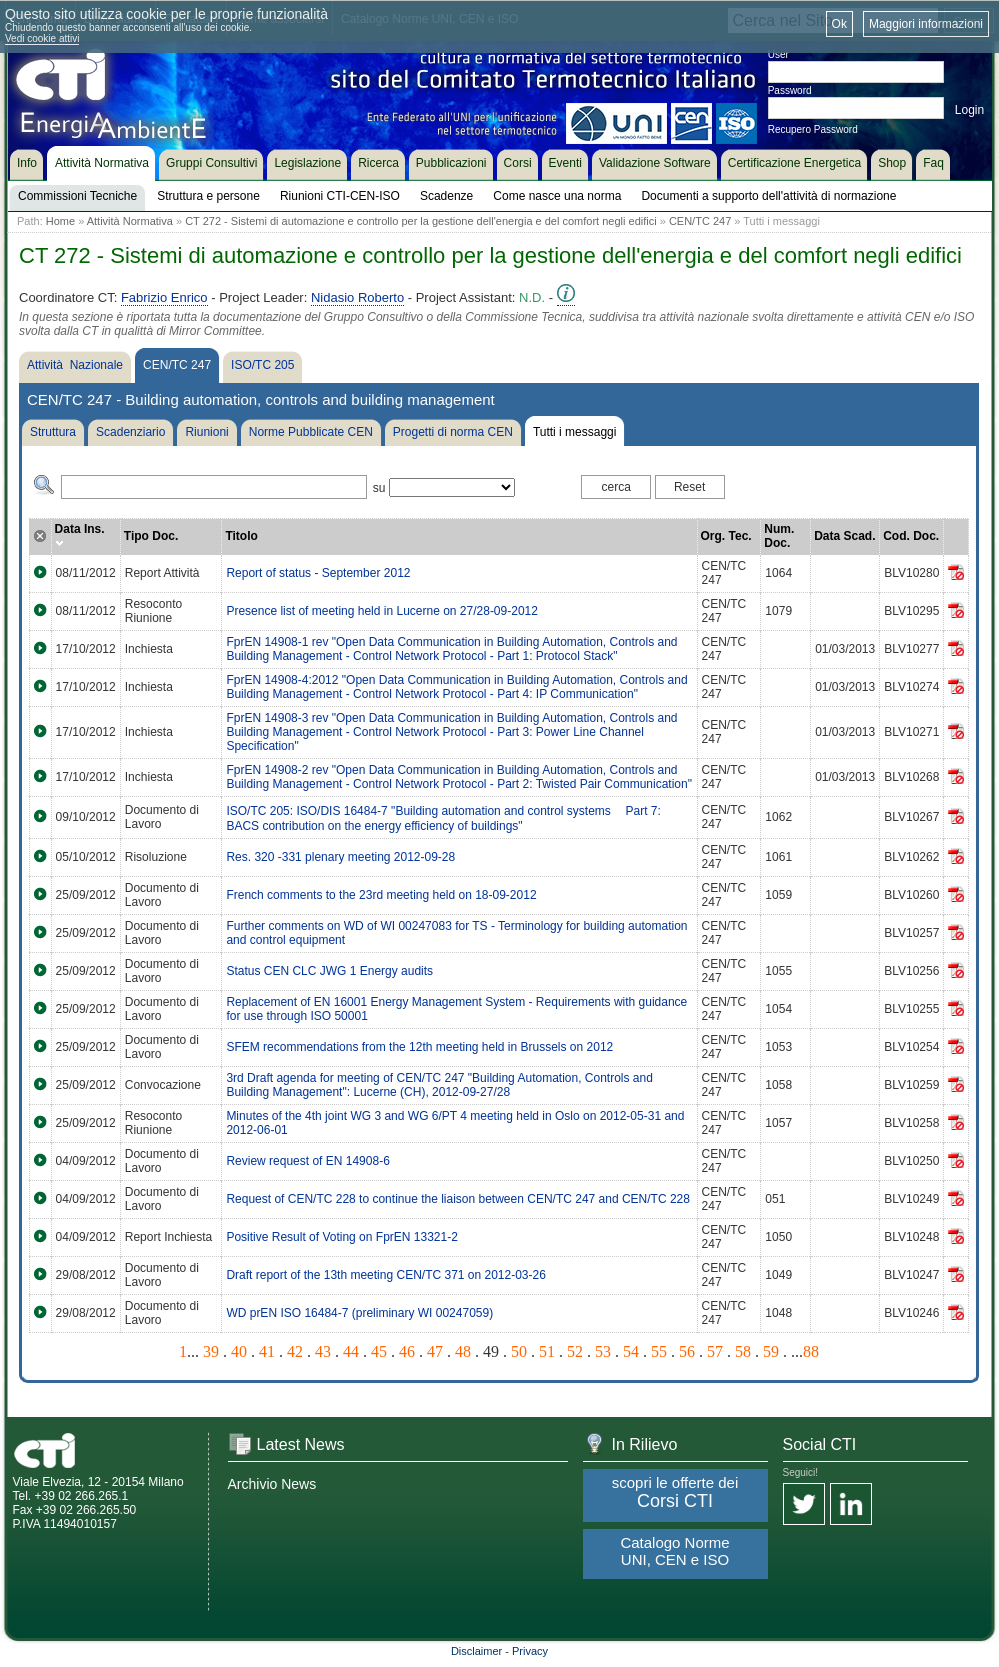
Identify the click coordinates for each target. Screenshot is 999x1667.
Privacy (530, 1651)
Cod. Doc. (911, 536)
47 (435, 1351)
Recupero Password (813, 129)
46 (407, 1351)
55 (659, 1351)
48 (463, 1351)
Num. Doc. (779, 536)
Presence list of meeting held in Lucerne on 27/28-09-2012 (382, 611)
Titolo (241, 536)
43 (323, 1351)
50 (519, 1351)
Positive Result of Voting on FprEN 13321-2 (341, 1237)
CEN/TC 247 (700, 221)
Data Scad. (844, 536)
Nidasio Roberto (357, 297)
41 (267, 1351)
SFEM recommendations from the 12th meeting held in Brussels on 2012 (419, 1047)
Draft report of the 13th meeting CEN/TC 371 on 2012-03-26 (386, 1275)
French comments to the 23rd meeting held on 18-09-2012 (381, 895)
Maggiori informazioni (926, 24)
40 (239, 1351)
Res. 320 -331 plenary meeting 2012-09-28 (340, 857)
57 (715, 1351)
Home (60, 221)
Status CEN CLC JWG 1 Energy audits (329, 971)
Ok (839, 24)
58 (743, 1351)
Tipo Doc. (151, 536)
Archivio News (272, 1484)
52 (575, 1351)
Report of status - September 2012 (318, 573)
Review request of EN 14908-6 (307, 1161)
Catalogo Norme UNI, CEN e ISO (674, 1551)
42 (295, 1351)
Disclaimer (476, 1651)
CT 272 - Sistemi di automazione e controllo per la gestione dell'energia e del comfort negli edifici (421, 221)
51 (547, 1351)
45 (379, 1351)
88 (811, 1351)
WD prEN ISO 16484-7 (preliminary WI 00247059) (359, 1313)
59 (771, 1351)
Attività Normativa (130, 221)
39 (211, 1351)
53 (603, 1351)
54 (631, 1351)
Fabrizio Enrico (164, 297)
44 (351, 1351)
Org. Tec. (726, 536)
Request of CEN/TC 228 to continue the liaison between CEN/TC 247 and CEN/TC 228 (458, 1199)
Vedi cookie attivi (42, 38)
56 (687, 1351)
